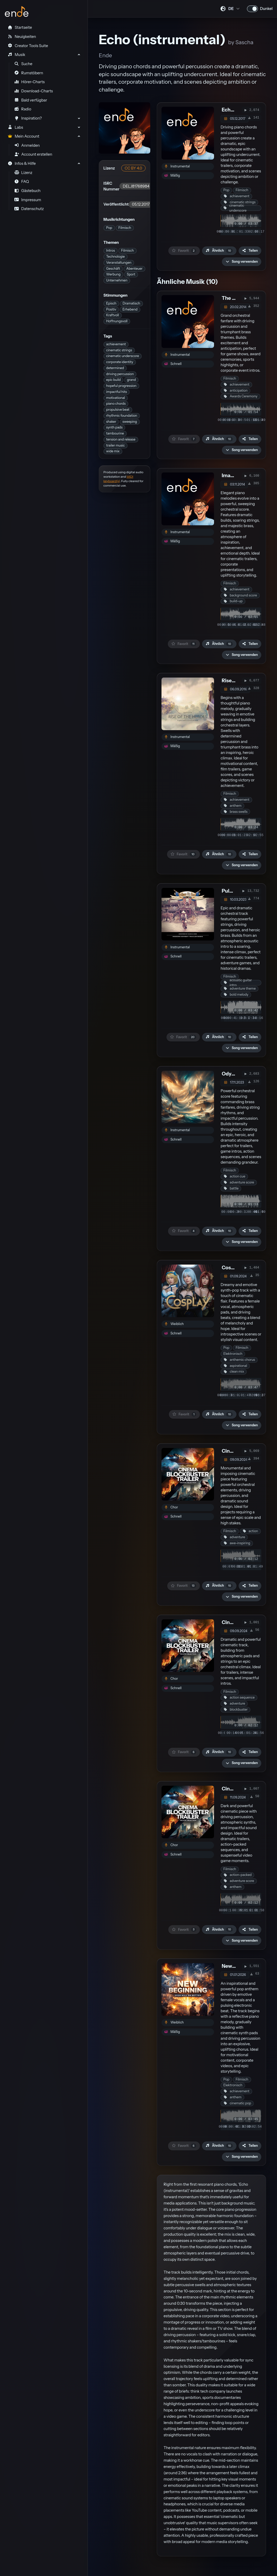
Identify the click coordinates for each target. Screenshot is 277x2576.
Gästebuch (27, 190)
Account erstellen (33, 154)
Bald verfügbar (30, 100)
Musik (16, 54)
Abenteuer (134, 268)
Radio (22, 109)
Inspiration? (28, 118)
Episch (111, 303)
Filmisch (124, 228)
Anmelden (27, 145)
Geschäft (113, 268)
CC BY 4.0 (133, 168)
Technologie (115, 256)
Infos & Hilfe (22, 163)
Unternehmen (116, 280)
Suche (23, 63)
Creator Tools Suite (28, 45)
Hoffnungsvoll (117, 321)
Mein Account (23, 136)
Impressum (27, 200)
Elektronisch (233, 1354)
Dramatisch (131, 303)
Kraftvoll (112, 315)
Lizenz (23, 172)
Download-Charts (33, 91)
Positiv (111, 309)
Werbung (113, 274)
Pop (109, 228)
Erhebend (130, 309)
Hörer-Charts (29, 82)
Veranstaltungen (118, 262)
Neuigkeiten (22, 36)
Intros (110, 250)
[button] (241, 261)
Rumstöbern (28, 73)
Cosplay (231, 1268)
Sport (131, 274)
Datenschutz (29, 208)
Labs (15, 127)
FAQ (21, 181)
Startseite (20, 27)
